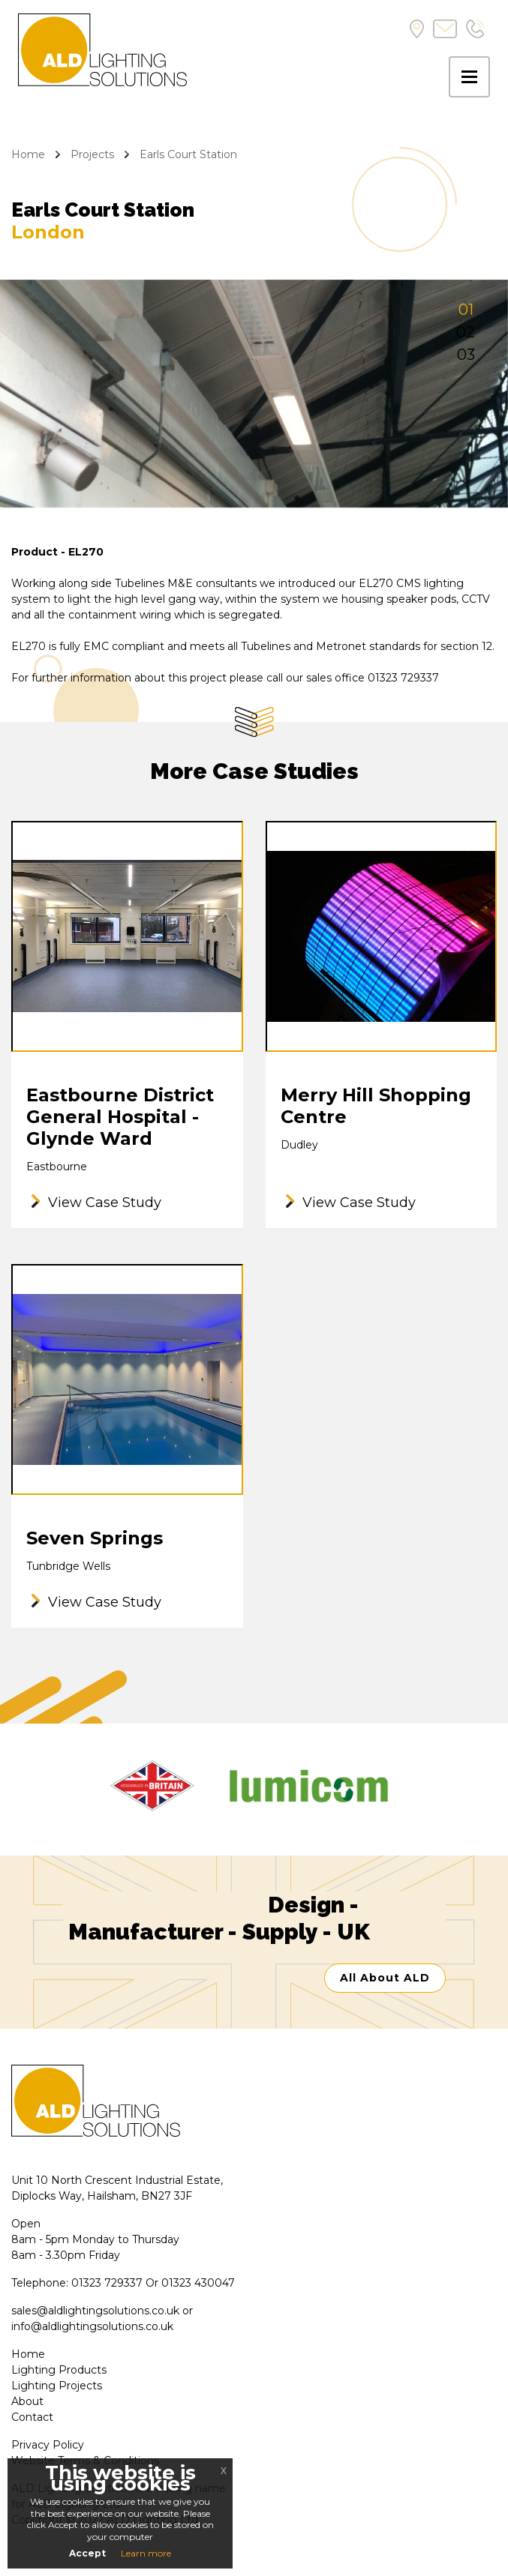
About (27, 2401)
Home (28, 154)
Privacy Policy (47, 2445)
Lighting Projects (56, 2385)
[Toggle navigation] (469, 76)
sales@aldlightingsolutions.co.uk (95, 2310)
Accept (87, 2553)
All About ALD (385, 1977)
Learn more (146, 2553)
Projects (92, 154)
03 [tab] (466, 354)
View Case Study (104, 1202)
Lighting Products (59, 2370)
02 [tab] (465, 332)
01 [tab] (465, 309)
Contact (32, 2417)
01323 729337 (107, 2283)
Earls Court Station (188, 154)
